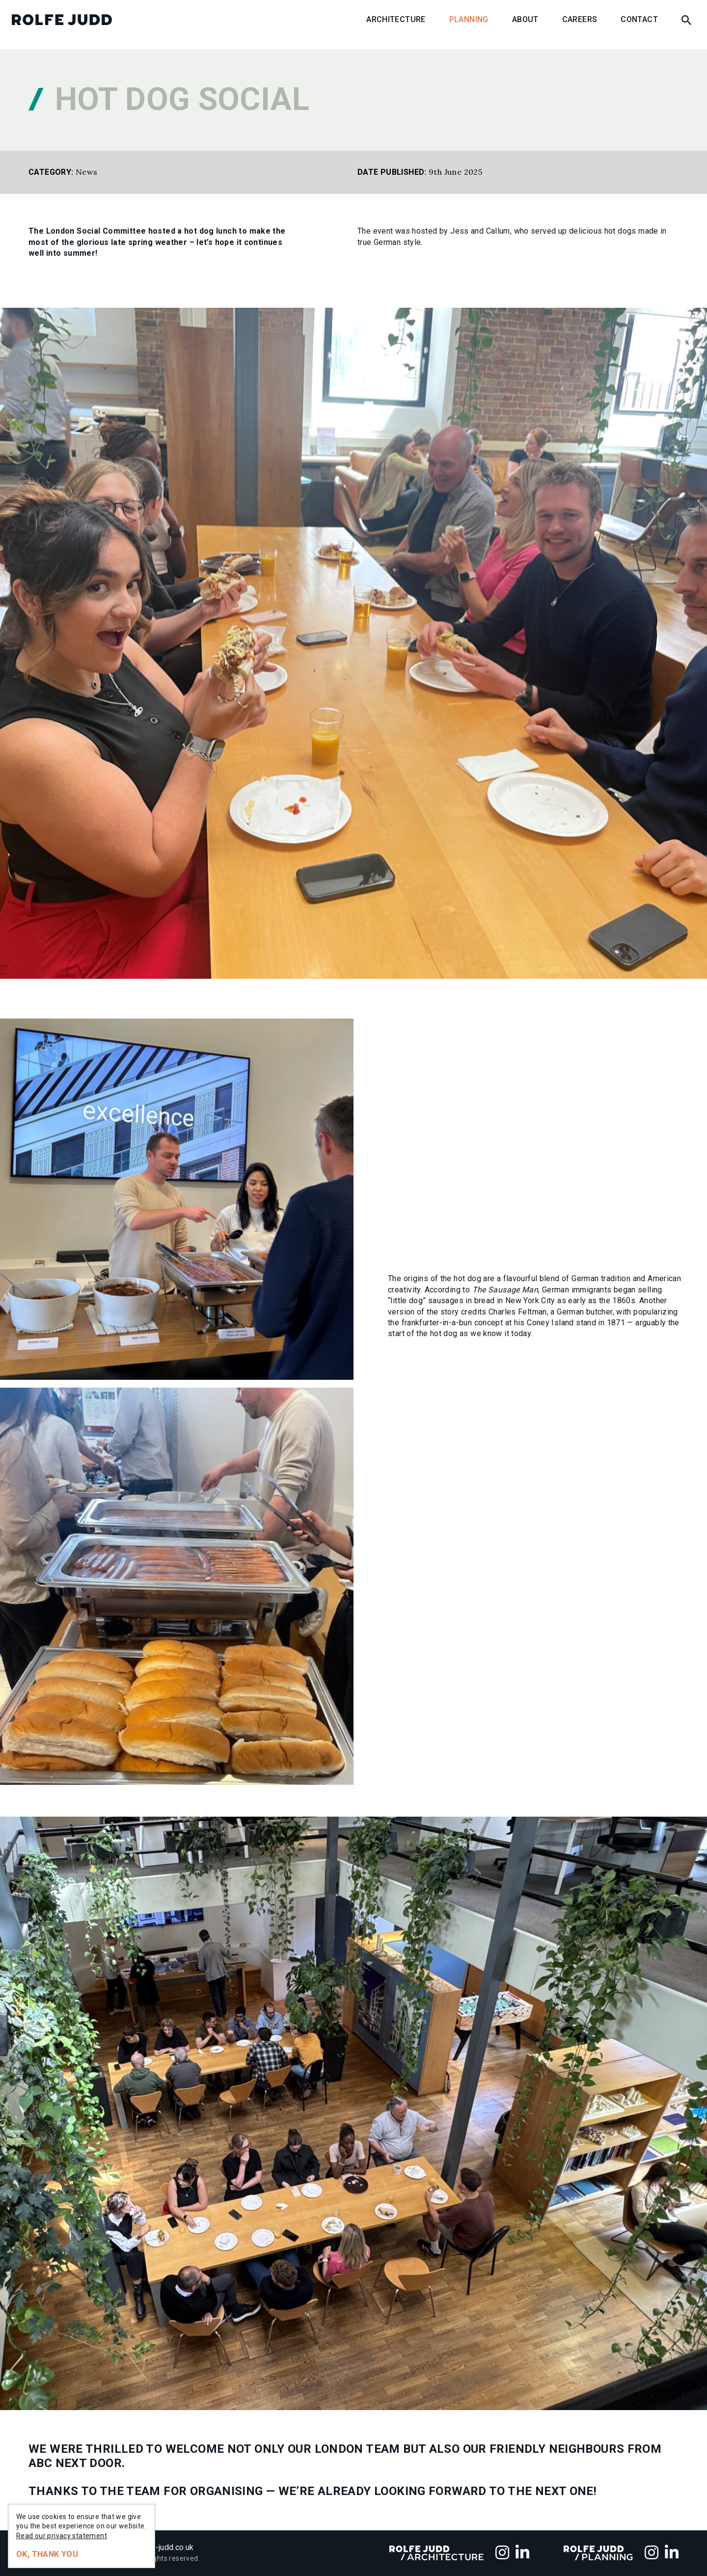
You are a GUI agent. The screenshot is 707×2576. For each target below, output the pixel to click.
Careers (580, 19)
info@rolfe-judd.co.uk (155, 2547)
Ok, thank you (47, 2554)
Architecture (396, 19)
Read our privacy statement (61, 2536)
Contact (639, 19)
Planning (469, 19)
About (525, 19)
